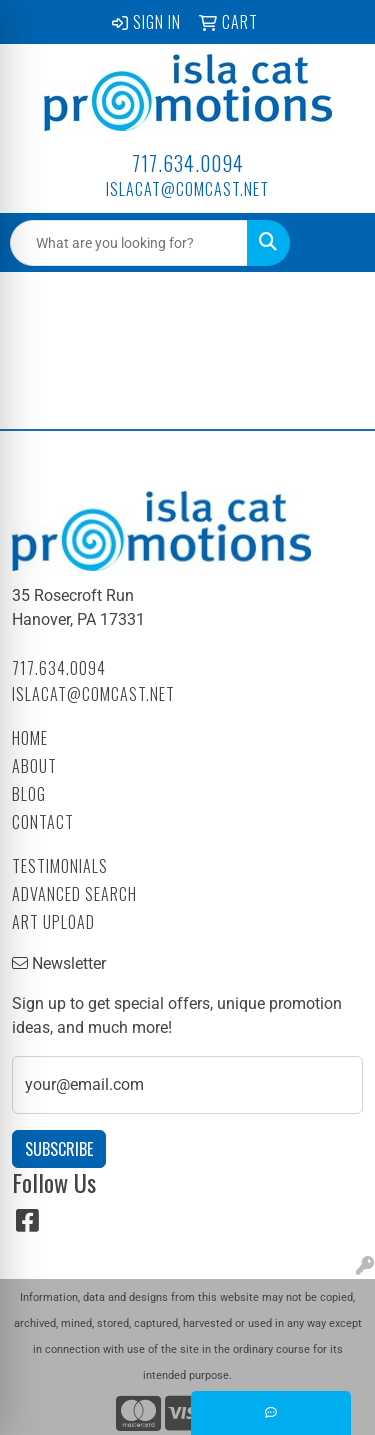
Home (30, 738)
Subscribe (59, 1149)
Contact (43, 822)
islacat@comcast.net (187, 189)
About (34, 766)
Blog (29, 794)
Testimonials (60, 866)
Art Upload (53, 922)
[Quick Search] (129, 243)
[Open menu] (335, 243)
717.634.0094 (188, 163)
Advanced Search (74, 894)
